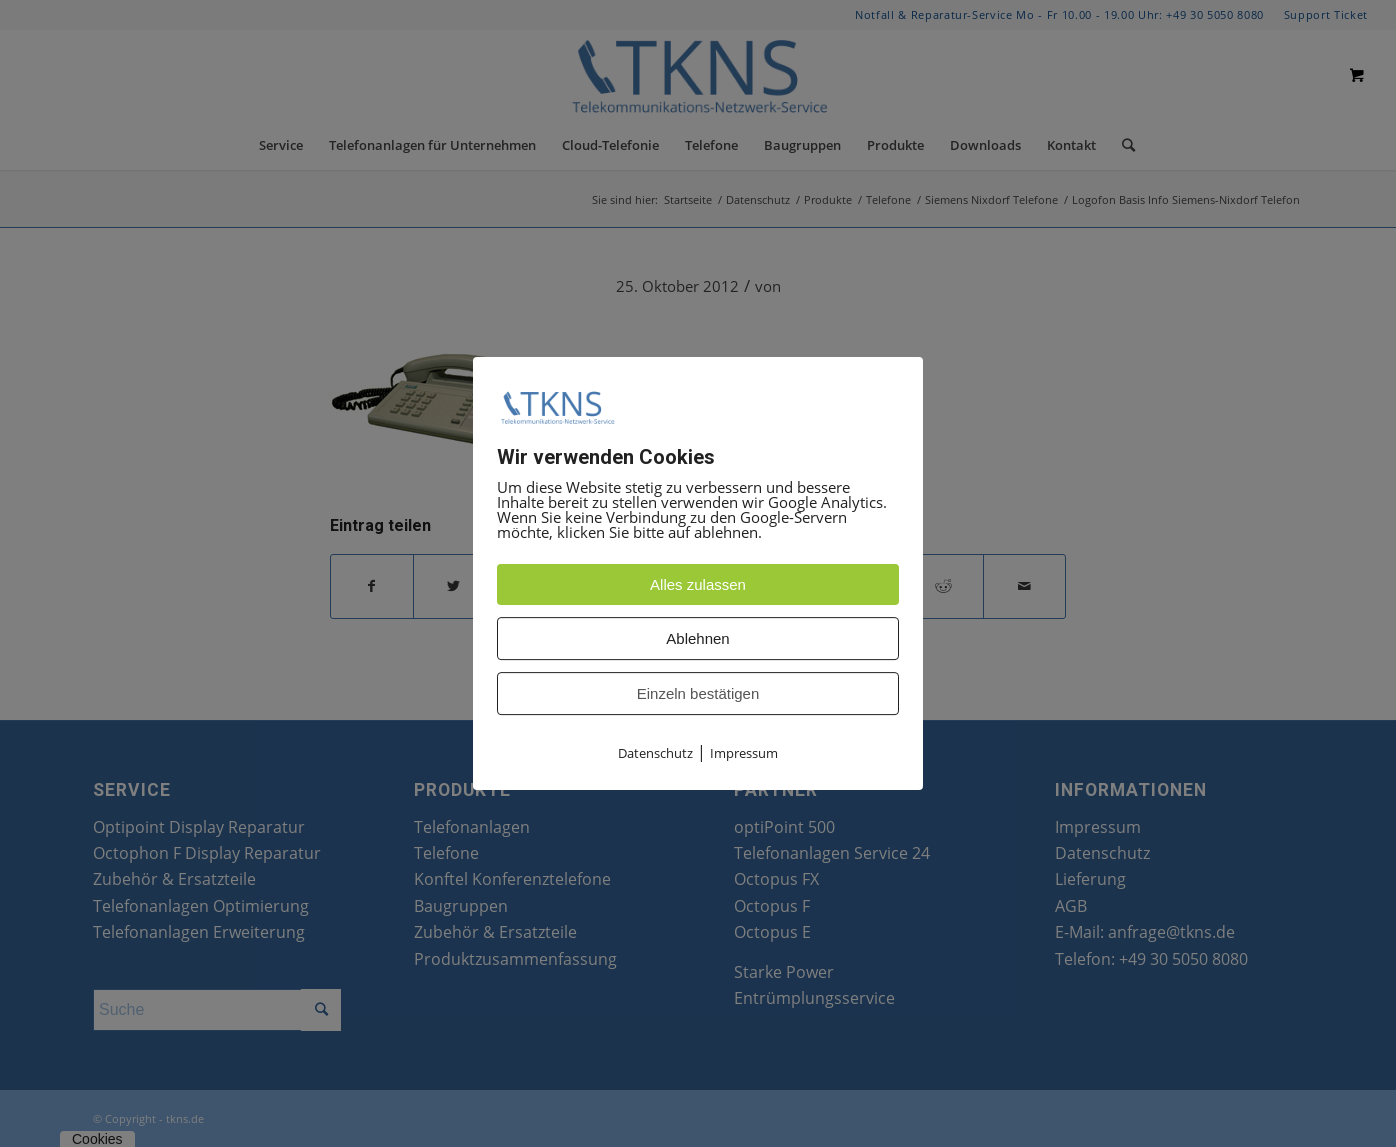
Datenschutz (655, 753)
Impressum (744, 753)
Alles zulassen (698, 584)
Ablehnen (697, 638)
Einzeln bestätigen (698, 693)
